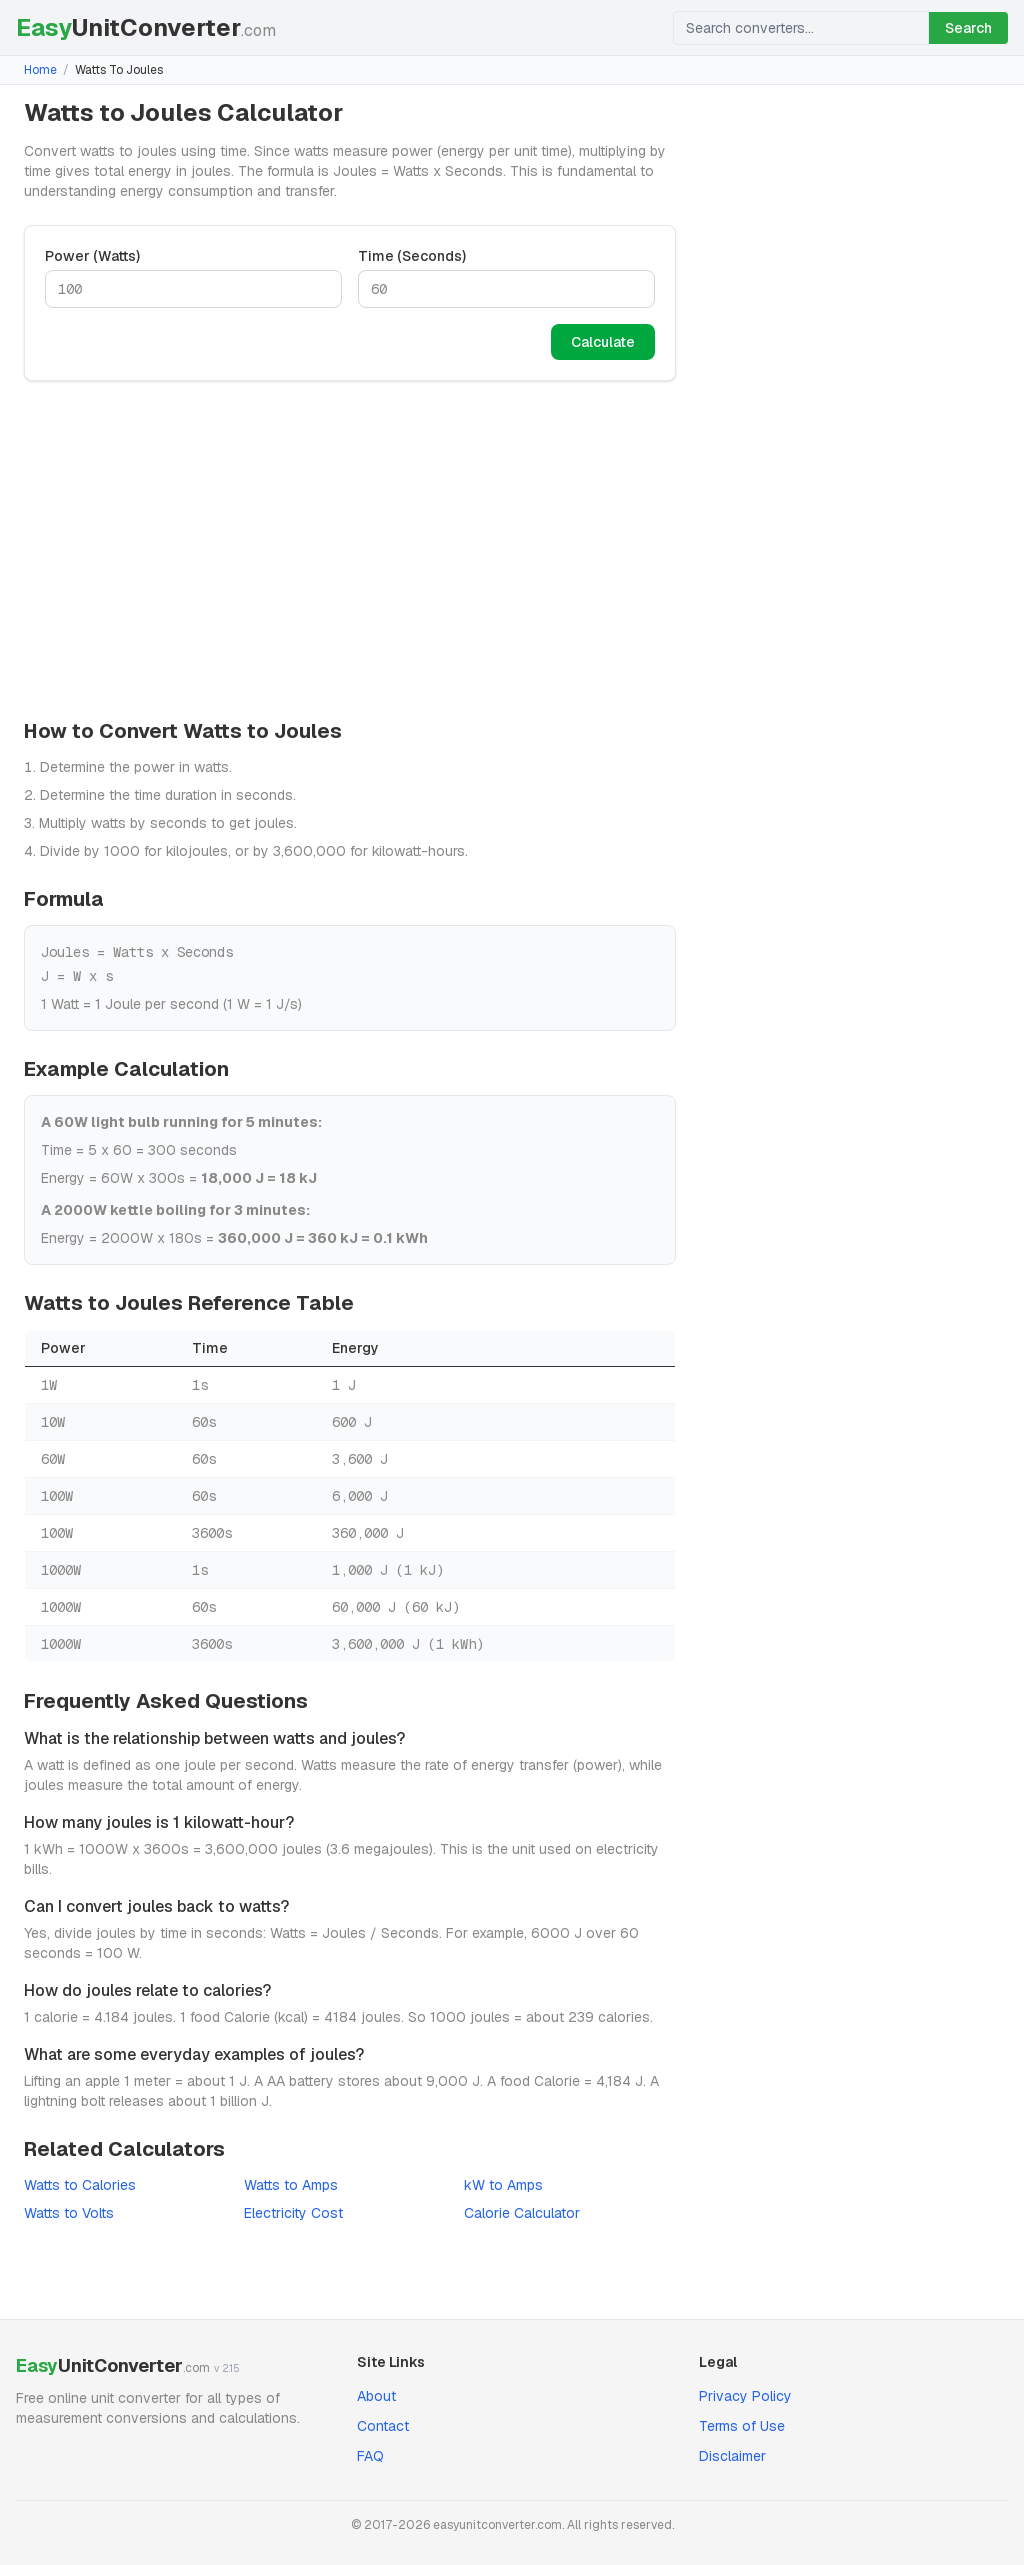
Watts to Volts (69, 2213)
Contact (383, 2426)
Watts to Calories (80, 2185)
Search (968, 28)
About (376, 2396)
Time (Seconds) (412, 256)
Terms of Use (742, 2426)
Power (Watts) (92, 256)
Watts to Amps (291, 2185)
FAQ (370, 2456)
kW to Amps (503, 2185)
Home (40, 70)
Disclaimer (732, 2456)
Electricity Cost (293, 2213)
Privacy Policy (745, 2396)
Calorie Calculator (522, 2213)
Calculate (603, 342)
